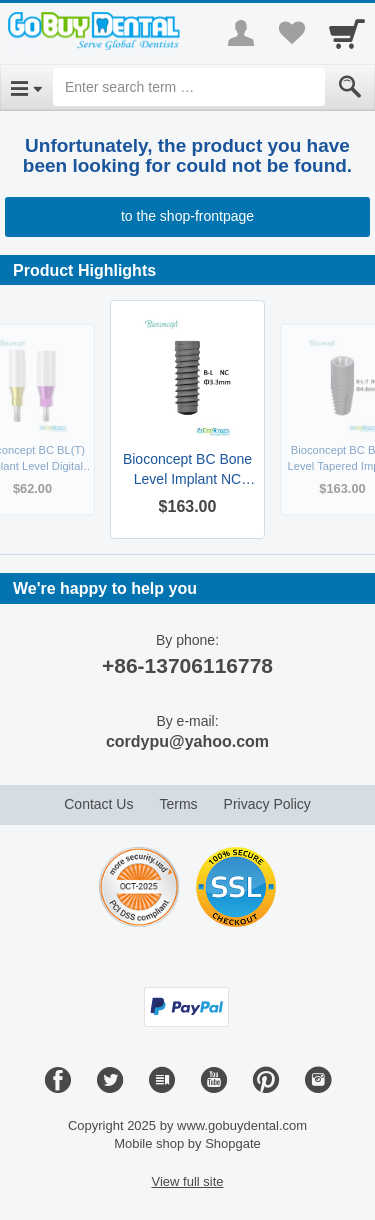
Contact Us (98, 804)
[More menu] (241, 33)
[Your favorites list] (291, 33)
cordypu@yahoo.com (187, 741)
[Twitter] (110, 1081)
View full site (187, 1181)
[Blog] (162, 1081)
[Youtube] (214, 1081)
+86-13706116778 (187, 665)
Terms (178, 804)
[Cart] (347, 33)
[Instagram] (318, 1081)
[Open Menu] (26, 87)
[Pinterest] (266, 1081)
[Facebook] (58, 1081)
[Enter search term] (189, 87)
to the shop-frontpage (187, 216)
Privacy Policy (267, 804)
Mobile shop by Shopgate (187, 1143)
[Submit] (350, 87)
